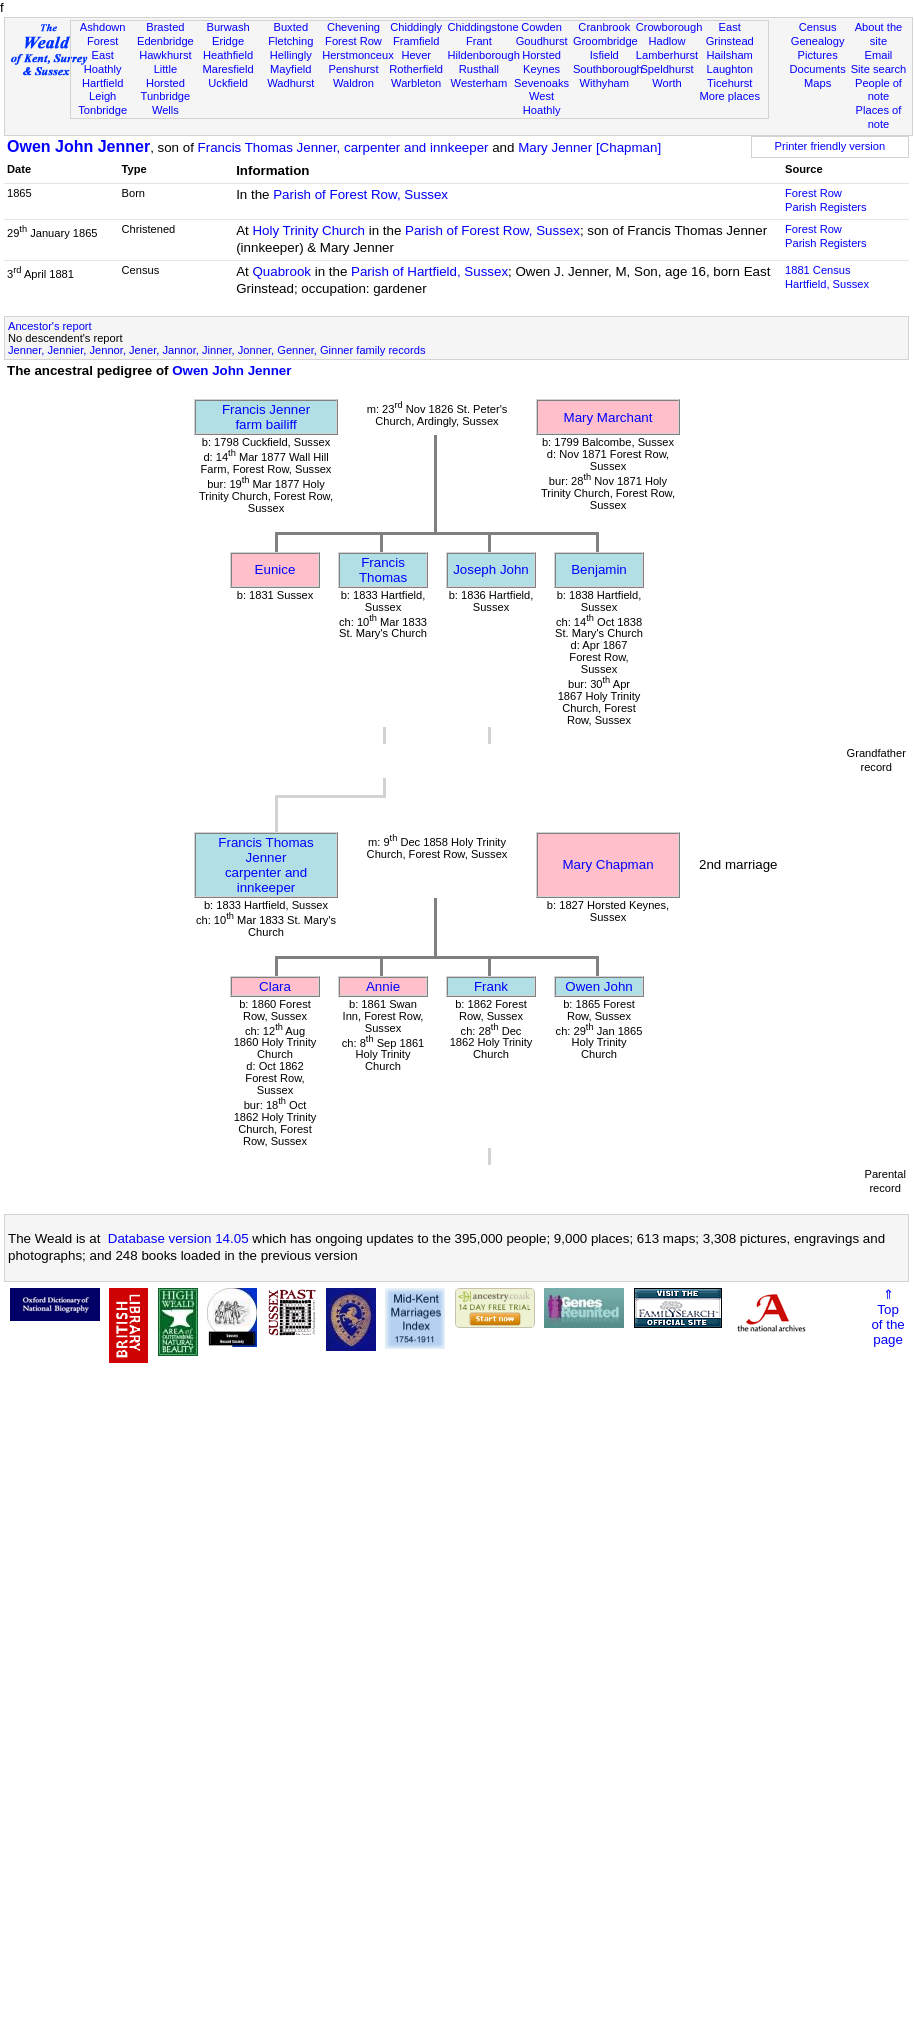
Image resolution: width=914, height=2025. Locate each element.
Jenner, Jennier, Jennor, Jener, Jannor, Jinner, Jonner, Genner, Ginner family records (216, 350)
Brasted (165, 27)
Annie (383, 986)
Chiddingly (416, 27)
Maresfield (227, 69)
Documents (818, 69)
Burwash (227, 27)
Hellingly (291, 55)
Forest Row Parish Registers (826, 200)
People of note (878, 90)
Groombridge (605, 41)
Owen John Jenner (78, 146)
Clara (275, 986)
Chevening (353, 27)
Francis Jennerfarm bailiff (266, 417)
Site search (879, 69)
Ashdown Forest (103, 34)
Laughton (730, 69)
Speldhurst (666, 69)
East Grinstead (730, 34)
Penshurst (353, 69)
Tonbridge (102, 110)
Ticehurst (729, 83)
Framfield (416, 41)
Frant (479, 41)
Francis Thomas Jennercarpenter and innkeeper (265, 865)
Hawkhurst (165, 55)
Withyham (604, 83)
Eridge (228, 41)
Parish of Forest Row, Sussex (360, 194)
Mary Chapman (607, 864)
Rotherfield (416, 69)
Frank (491, 986)
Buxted (290, 27)
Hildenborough (484, 55)
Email (879, 55)
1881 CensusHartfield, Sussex (827, 277)
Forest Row (353, 41)
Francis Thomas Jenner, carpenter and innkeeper (343, 147)
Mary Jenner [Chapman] (589, 147)
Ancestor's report (50, 326)
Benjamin (599, 569)
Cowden (541, 27)
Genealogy (818, 41)
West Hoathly (542, 103)
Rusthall (479, 69)
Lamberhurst (667, 55)
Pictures (818, 55)
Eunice (275, 569)
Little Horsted (165, 76)
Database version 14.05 (178, 1238)
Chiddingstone (483, 27)
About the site (879, 34)
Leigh (102, 96)
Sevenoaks (541, 83)
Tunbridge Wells (166, 103)
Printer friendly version (830, 146)
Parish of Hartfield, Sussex (429, 271)
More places (729, 96)
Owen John (598, 986)
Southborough (608, 69)
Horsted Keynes (541, 62)
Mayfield (290, 69)
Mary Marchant (608, 417)
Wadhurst (290, 83)
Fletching (290, 41)
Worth (666, 83)
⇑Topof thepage (887, 1317)
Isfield (604, 55)
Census (818, 27)
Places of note (879, 117)
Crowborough (669, 27)
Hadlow (666, 41)
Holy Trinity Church (308, 230)
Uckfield (228, 83)
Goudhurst (542, 41)
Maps (817, 83)
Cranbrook (604, 27)
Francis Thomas (383, 570)
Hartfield (102, 83)
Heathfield (228, 55)
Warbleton (416, 83)
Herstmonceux (358, 55)
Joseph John (491, 569)
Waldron (353, 83)
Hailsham (730, 55)
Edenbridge (165, 41)
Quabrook (281, 271)
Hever (416, 55)
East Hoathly (103, 62)
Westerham (479, 83)
